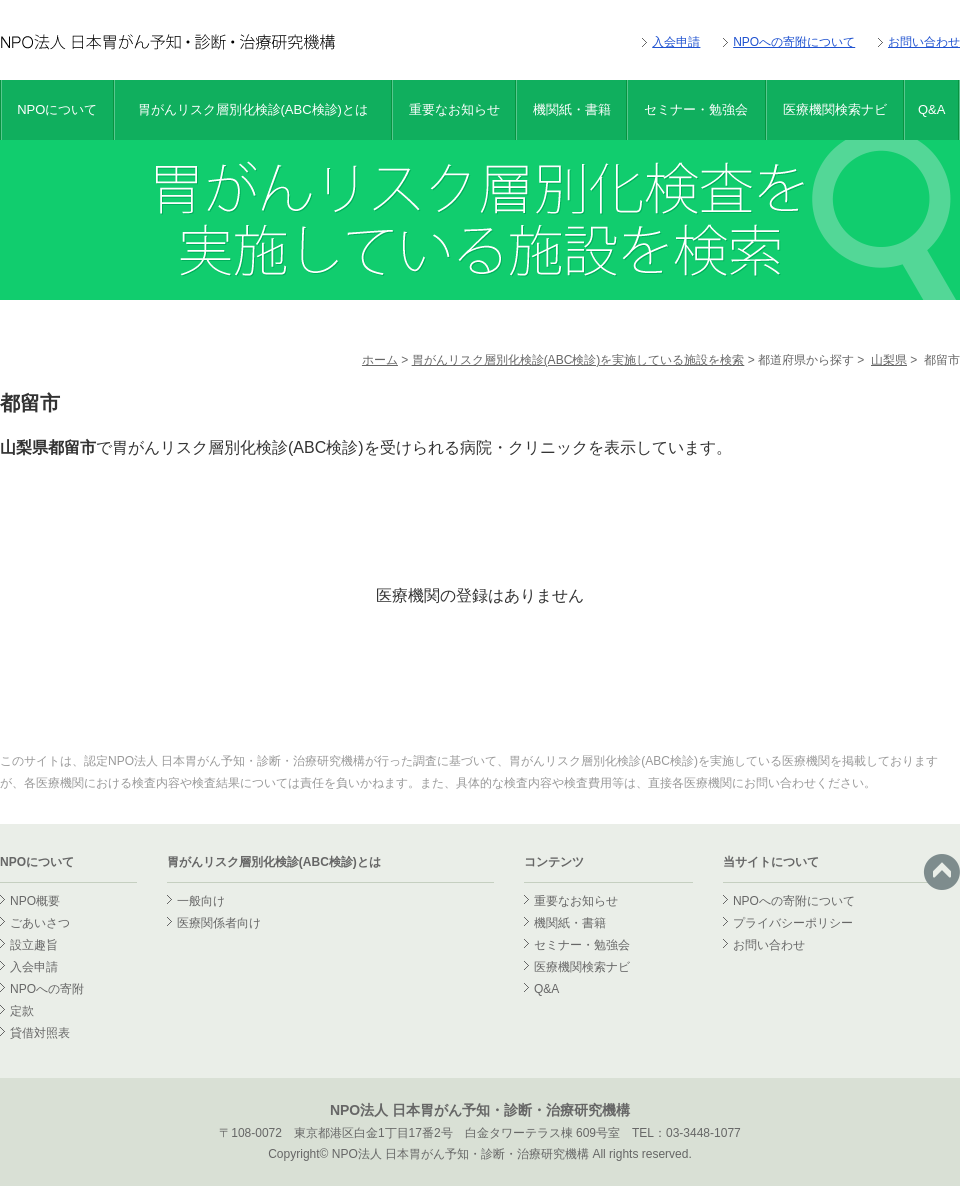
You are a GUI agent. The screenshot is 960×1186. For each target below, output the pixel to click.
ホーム (380, 360)
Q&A (931, 109)
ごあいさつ (40, 923)
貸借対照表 (40, 1033)
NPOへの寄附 (47, 989)
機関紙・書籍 (572, 109)
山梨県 (889, 360)
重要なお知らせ (454, 109)
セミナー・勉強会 (696, 109)
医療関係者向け (219, 923)
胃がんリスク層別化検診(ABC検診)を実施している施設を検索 (578, 360)
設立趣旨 (34, 945)
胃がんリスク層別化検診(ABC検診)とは (253, 109)
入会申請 (676, 42)
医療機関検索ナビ (835, 109)
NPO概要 (35, 901)
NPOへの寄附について (794, 42)
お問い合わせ (924, 42)
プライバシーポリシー (793, 923)
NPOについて (57, 109)
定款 (22, 1011)
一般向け (201, 901)
